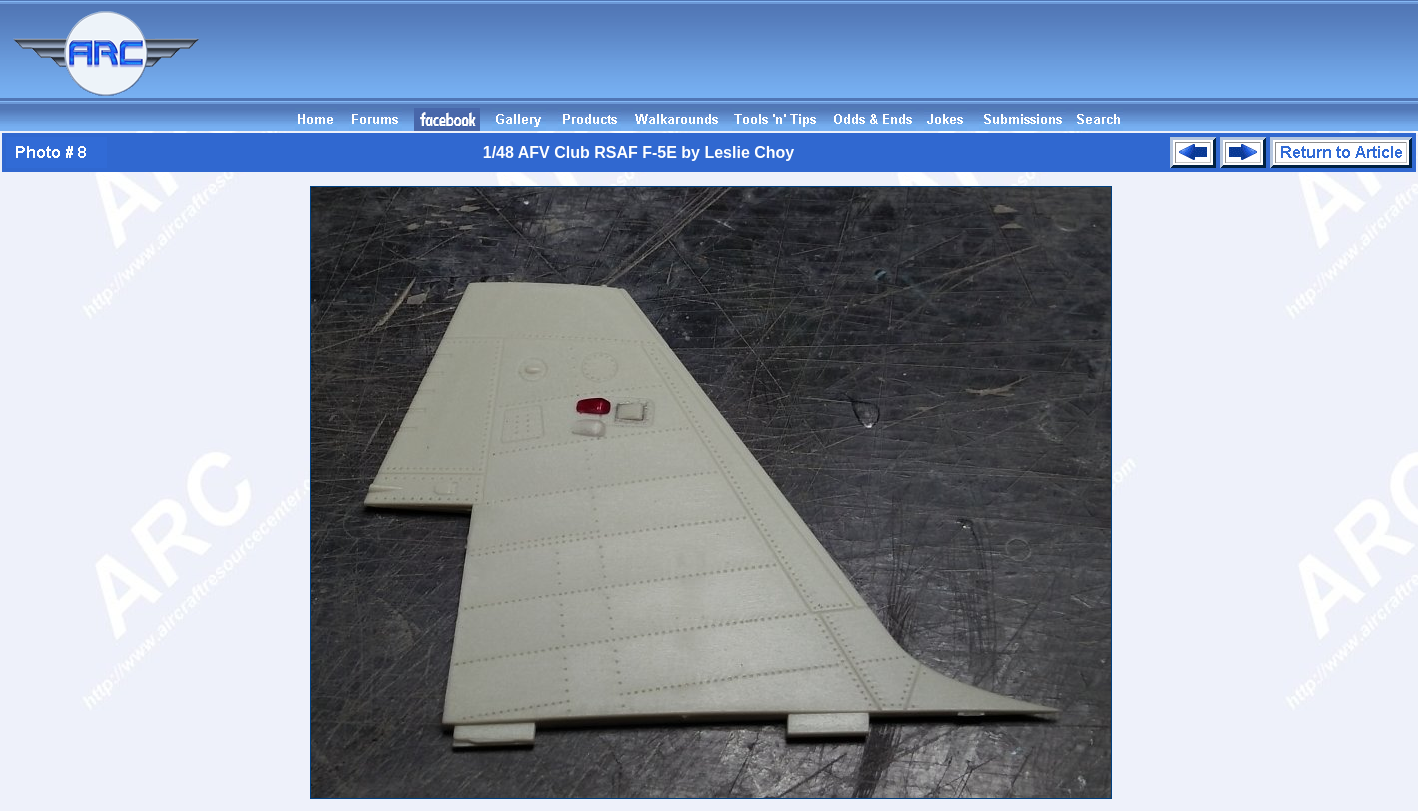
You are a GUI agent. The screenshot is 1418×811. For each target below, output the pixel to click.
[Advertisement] (1054, 63)
